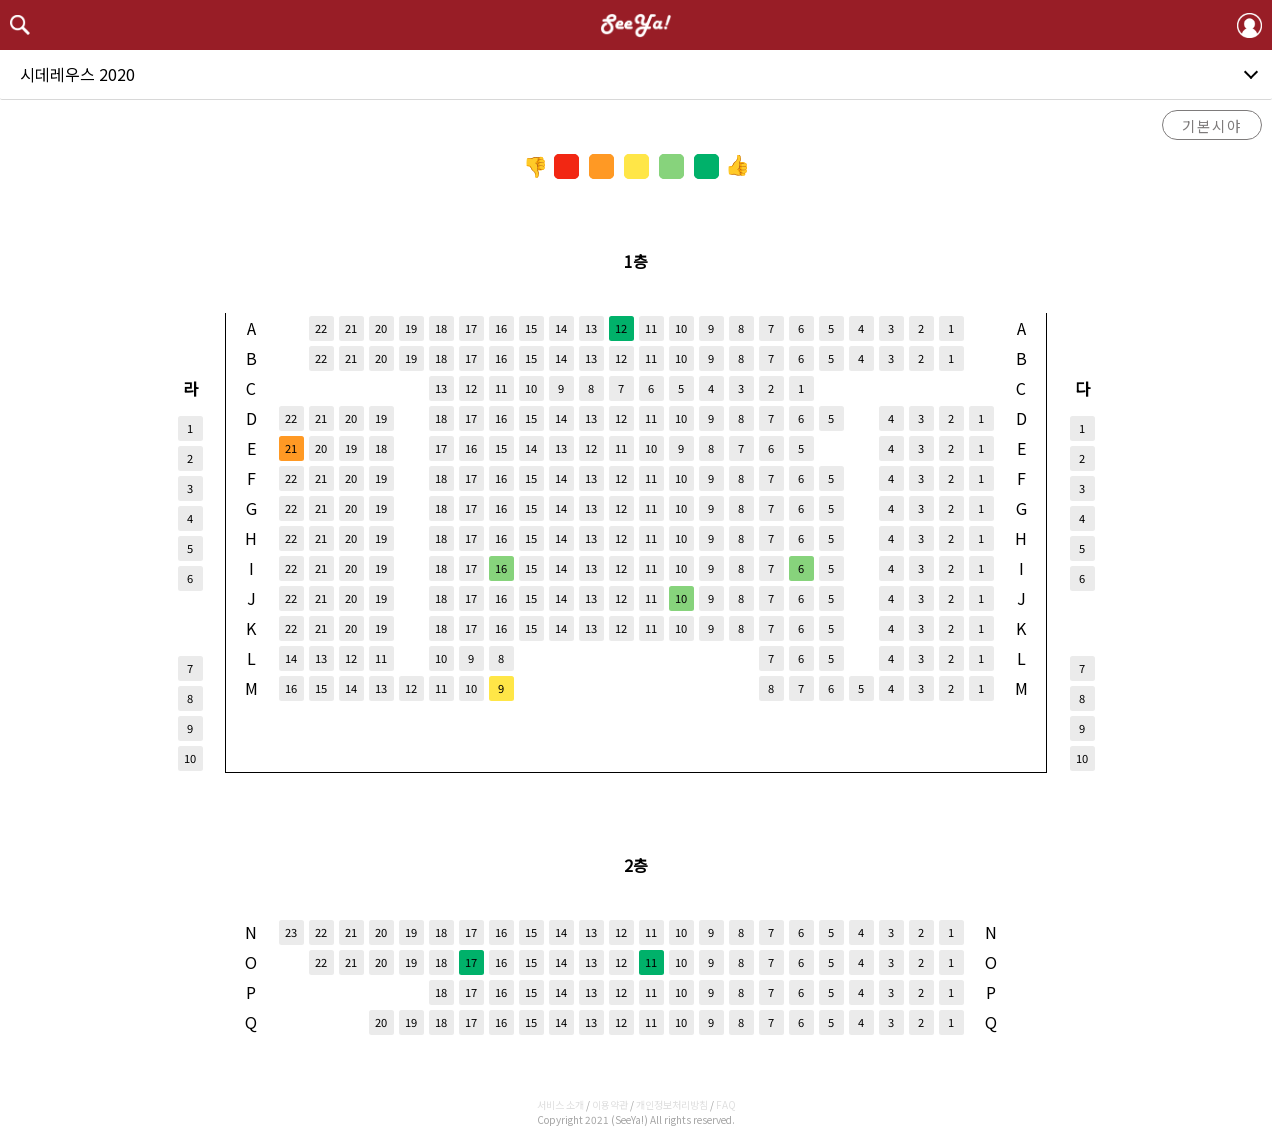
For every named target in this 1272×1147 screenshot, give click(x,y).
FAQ (726, 1104)
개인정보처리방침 (672, 1104)
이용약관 (610, 1104)
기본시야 (1212, 125)
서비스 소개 (560, 1104)
